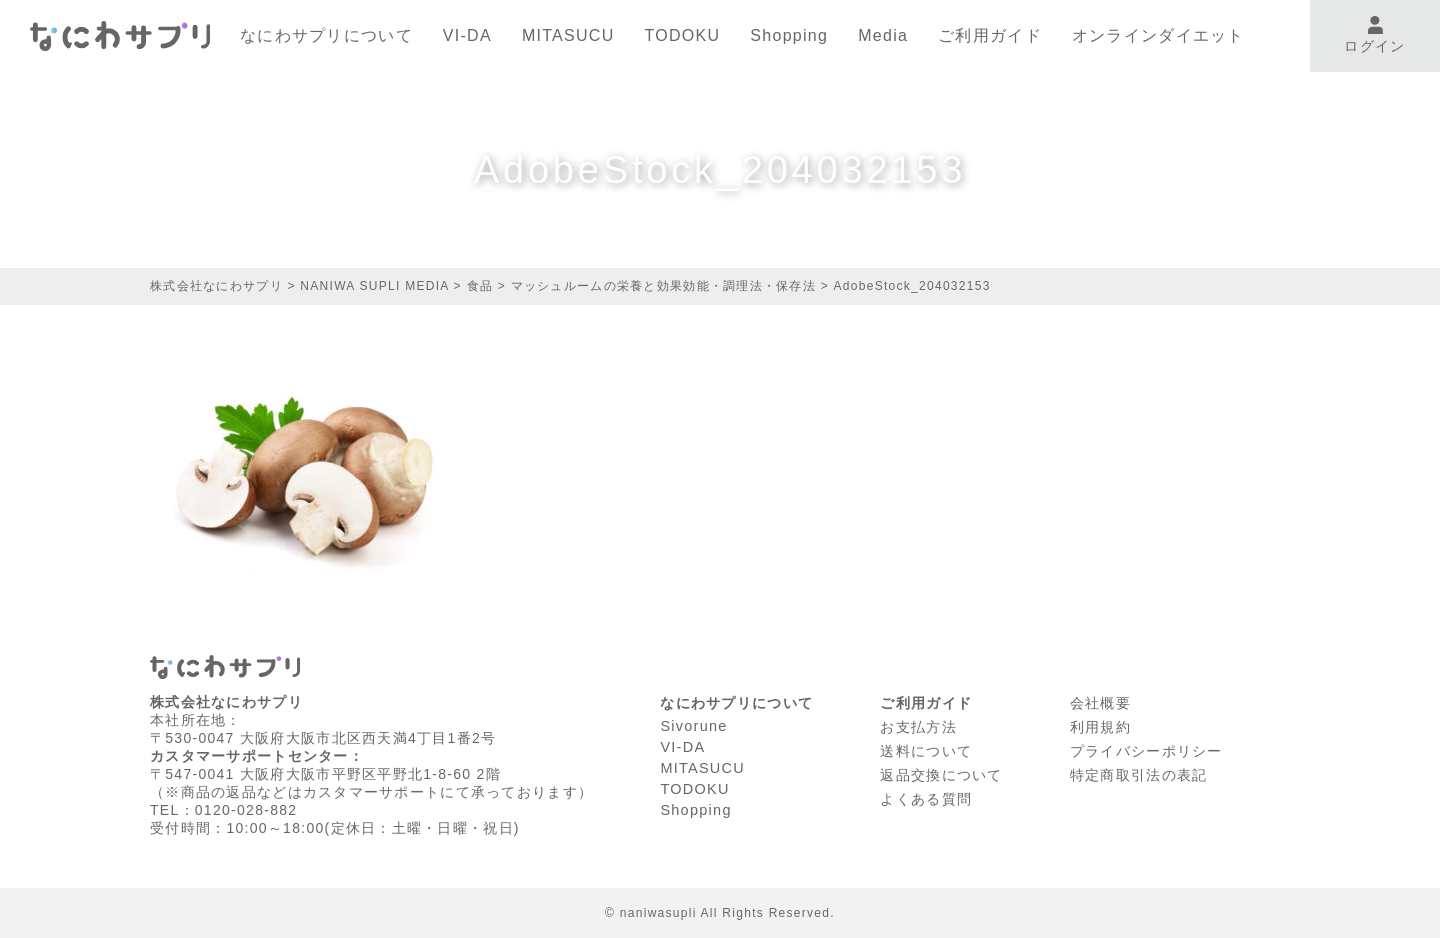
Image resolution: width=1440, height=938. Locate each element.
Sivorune (693, 725)
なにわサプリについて (326, 35)
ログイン (1374, 35)
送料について (926, 748)
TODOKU (683, 35)
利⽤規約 (1100, 725)
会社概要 (1100, 702)
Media (883, 35)
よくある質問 (926, 794)
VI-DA (467, 35)
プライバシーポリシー (1146, 748)
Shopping (789, 35)
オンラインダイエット (1158, 35)
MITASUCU (568, 35)
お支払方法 (918, 725)
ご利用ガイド (990, 35)
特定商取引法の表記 (1139, 771)
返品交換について (941, 771)
